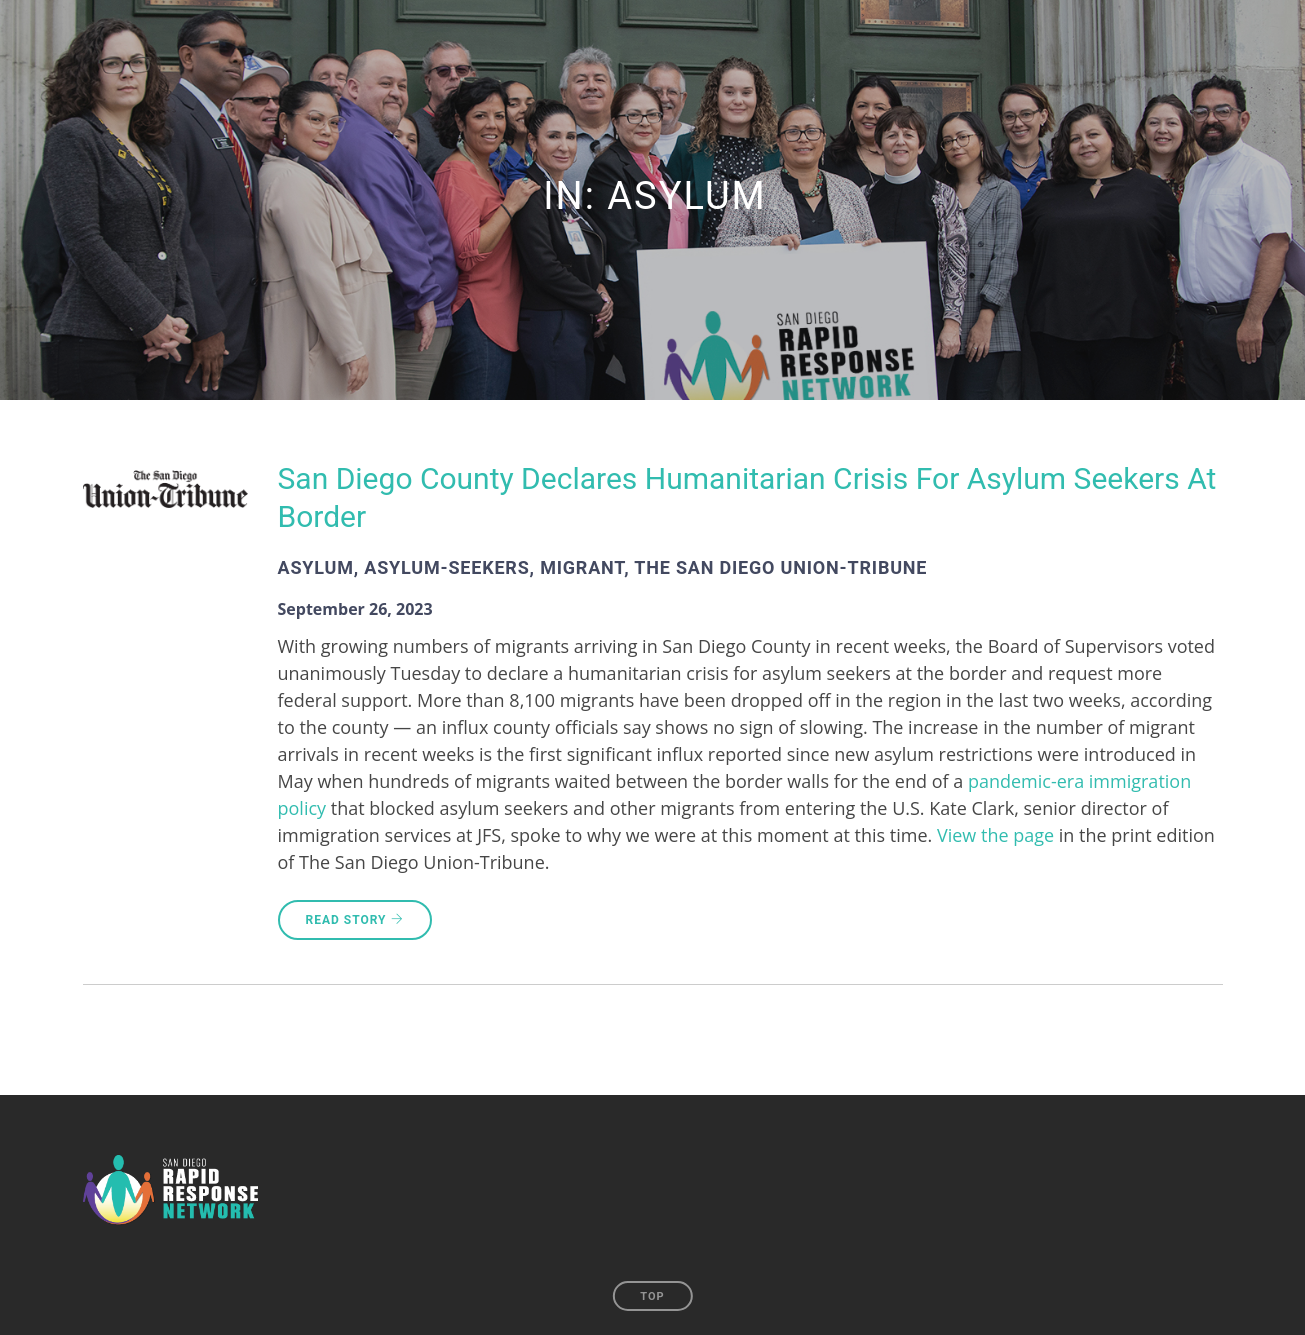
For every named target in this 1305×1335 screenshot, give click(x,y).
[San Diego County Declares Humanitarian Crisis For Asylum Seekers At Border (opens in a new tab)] (750, 520)
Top (652, 1296)
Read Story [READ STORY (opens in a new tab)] (355, 920)
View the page (995, 835)
